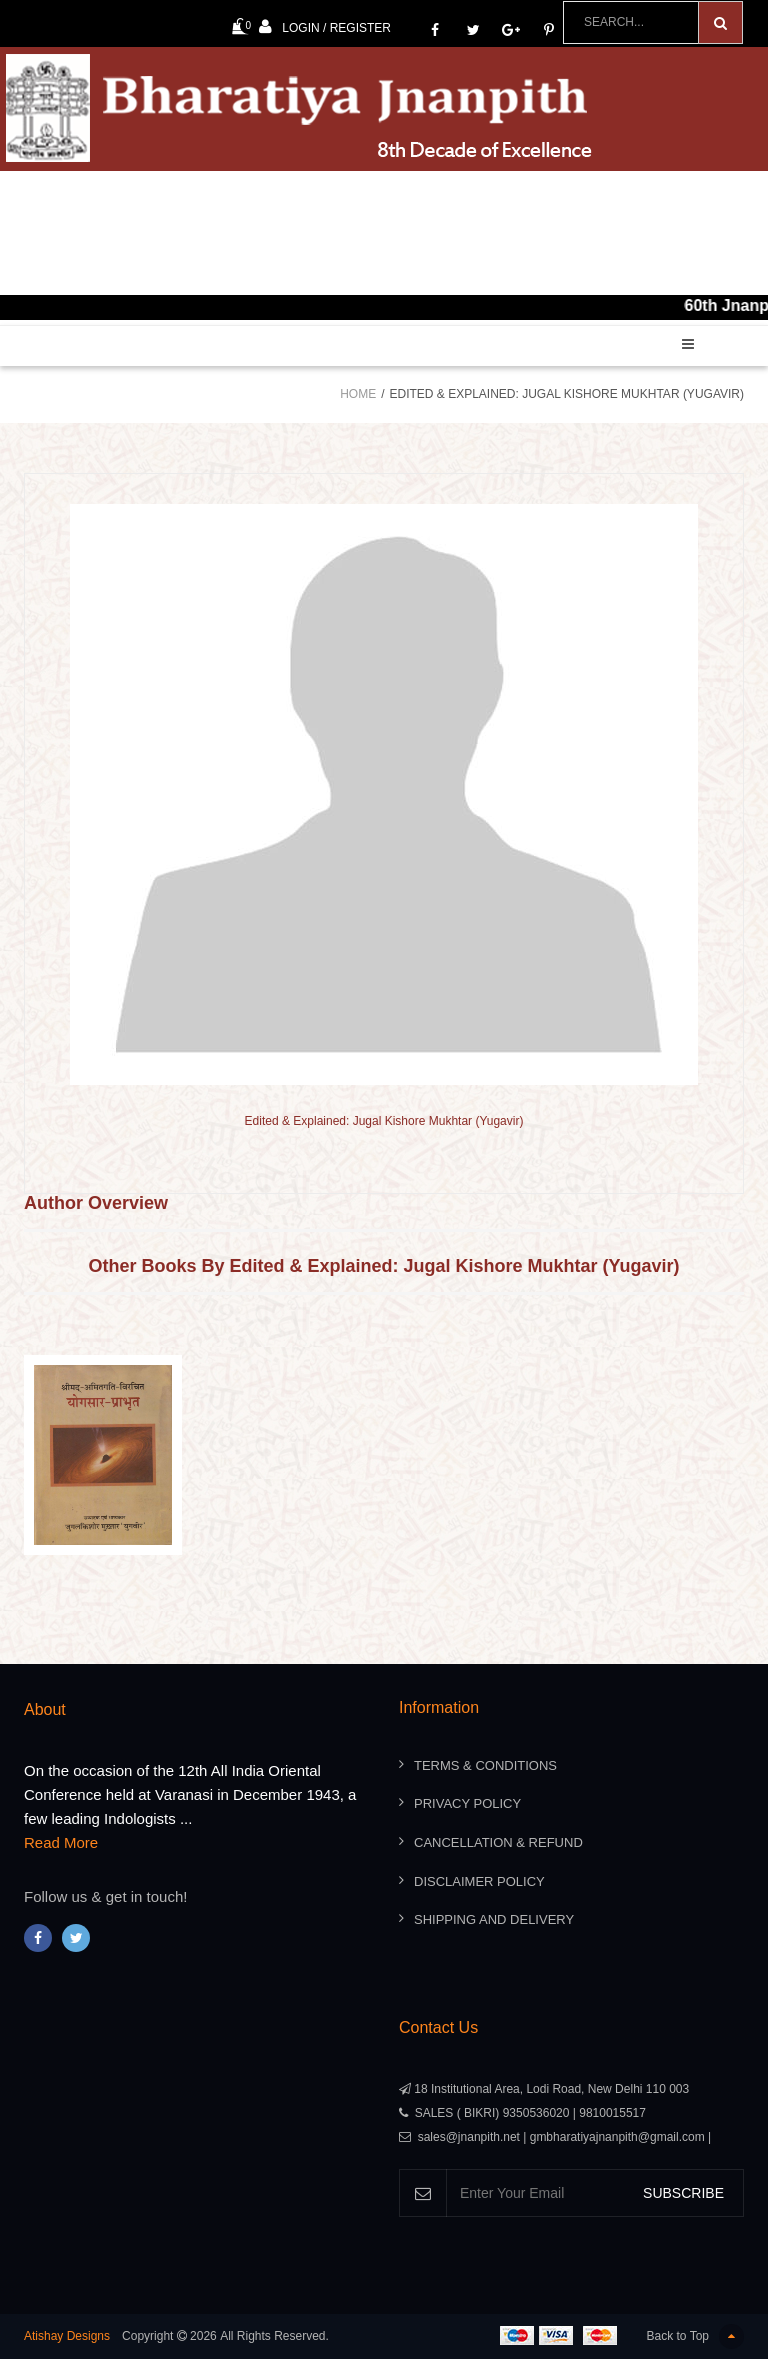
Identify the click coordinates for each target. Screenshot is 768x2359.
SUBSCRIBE (683, 2193)
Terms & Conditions (485, 1765)
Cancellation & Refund (498, 1842)
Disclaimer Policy (479, 1881)
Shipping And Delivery (494, 1919)
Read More (61, 1842)
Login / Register (325, 26)
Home (358, 394)
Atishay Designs (67, 2336)
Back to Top (695, 2336)
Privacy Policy (467, 1803)
